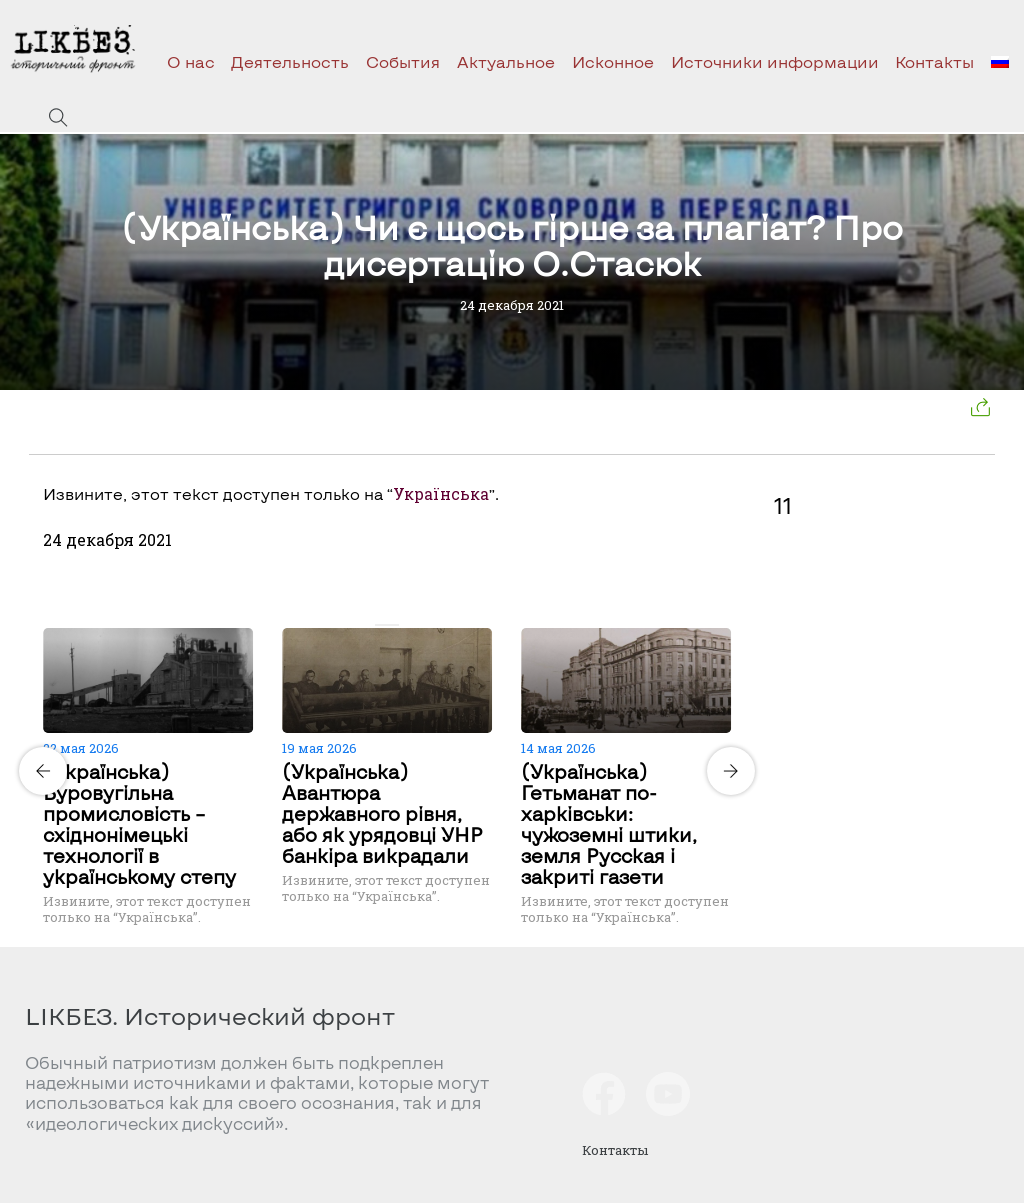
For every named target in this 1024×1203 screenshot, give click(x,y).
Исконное (613, 61)
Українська (441, 494)
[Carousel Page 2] (393, 625)
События (403, 61)
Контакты (934, 61)
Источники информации (775, 61)
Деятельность (290, 61)
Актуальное (506, 61)
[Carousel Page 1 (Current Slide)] (381, 625)
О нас (191, 61)
